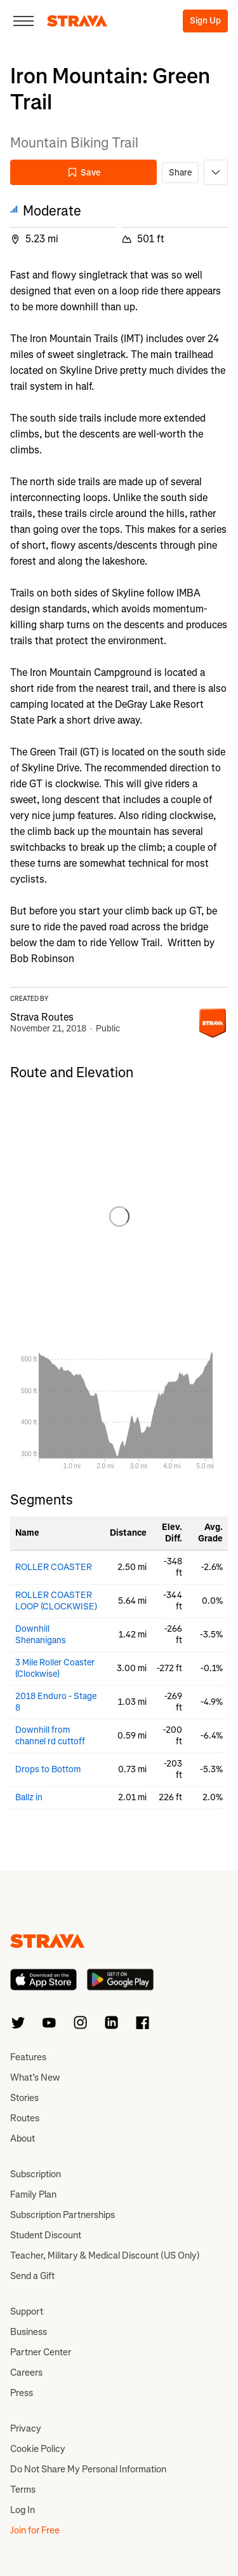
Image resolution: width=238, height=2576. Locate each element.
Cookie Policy (37, 2448)
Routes (24, 2118)
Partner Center (40, 2352)
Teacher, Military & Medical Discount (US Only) (105, 2255)
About (22, 2138)
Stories (24, 2097)
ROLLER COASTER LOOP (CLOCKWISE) (56, 1601)
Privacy (25, 2428)
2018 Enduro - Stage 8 (55, 1702)
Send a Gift (32, 2275)
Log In (22, 2510)
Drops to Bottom (48, 1769)
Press (21, 2393)
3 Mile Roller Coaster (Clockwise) (55, 1668)
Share (180, 173)
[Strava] (77, 21)
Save (83, 173)
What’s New (35, 2077)
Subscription (35, 2174)
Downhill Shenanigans (40, 1634)
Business (28, 2331)
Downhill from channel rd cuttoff (50, 1735)
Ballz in (29, 1797)
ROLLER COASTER (53, 1567)
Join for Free (35, 2530)
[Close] (23, 21)
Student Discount (45, 2235)
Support (26, 2311)
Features (28, 2057)
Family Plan (33, 2194)
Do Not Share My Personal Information (88, 2469)
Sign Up (205, 21)
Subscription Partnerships (62, 2214)
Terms (23, 2489)
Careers (26, 2372)
